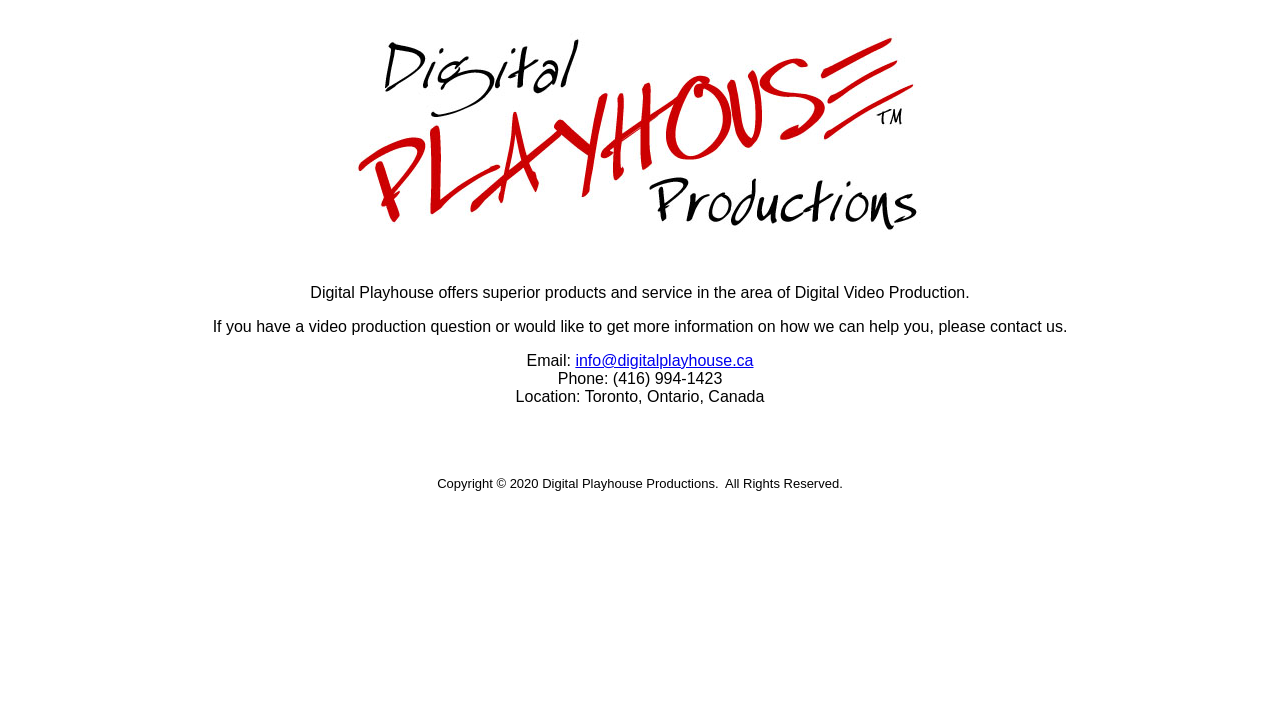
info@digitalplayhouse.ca (664, 360)
